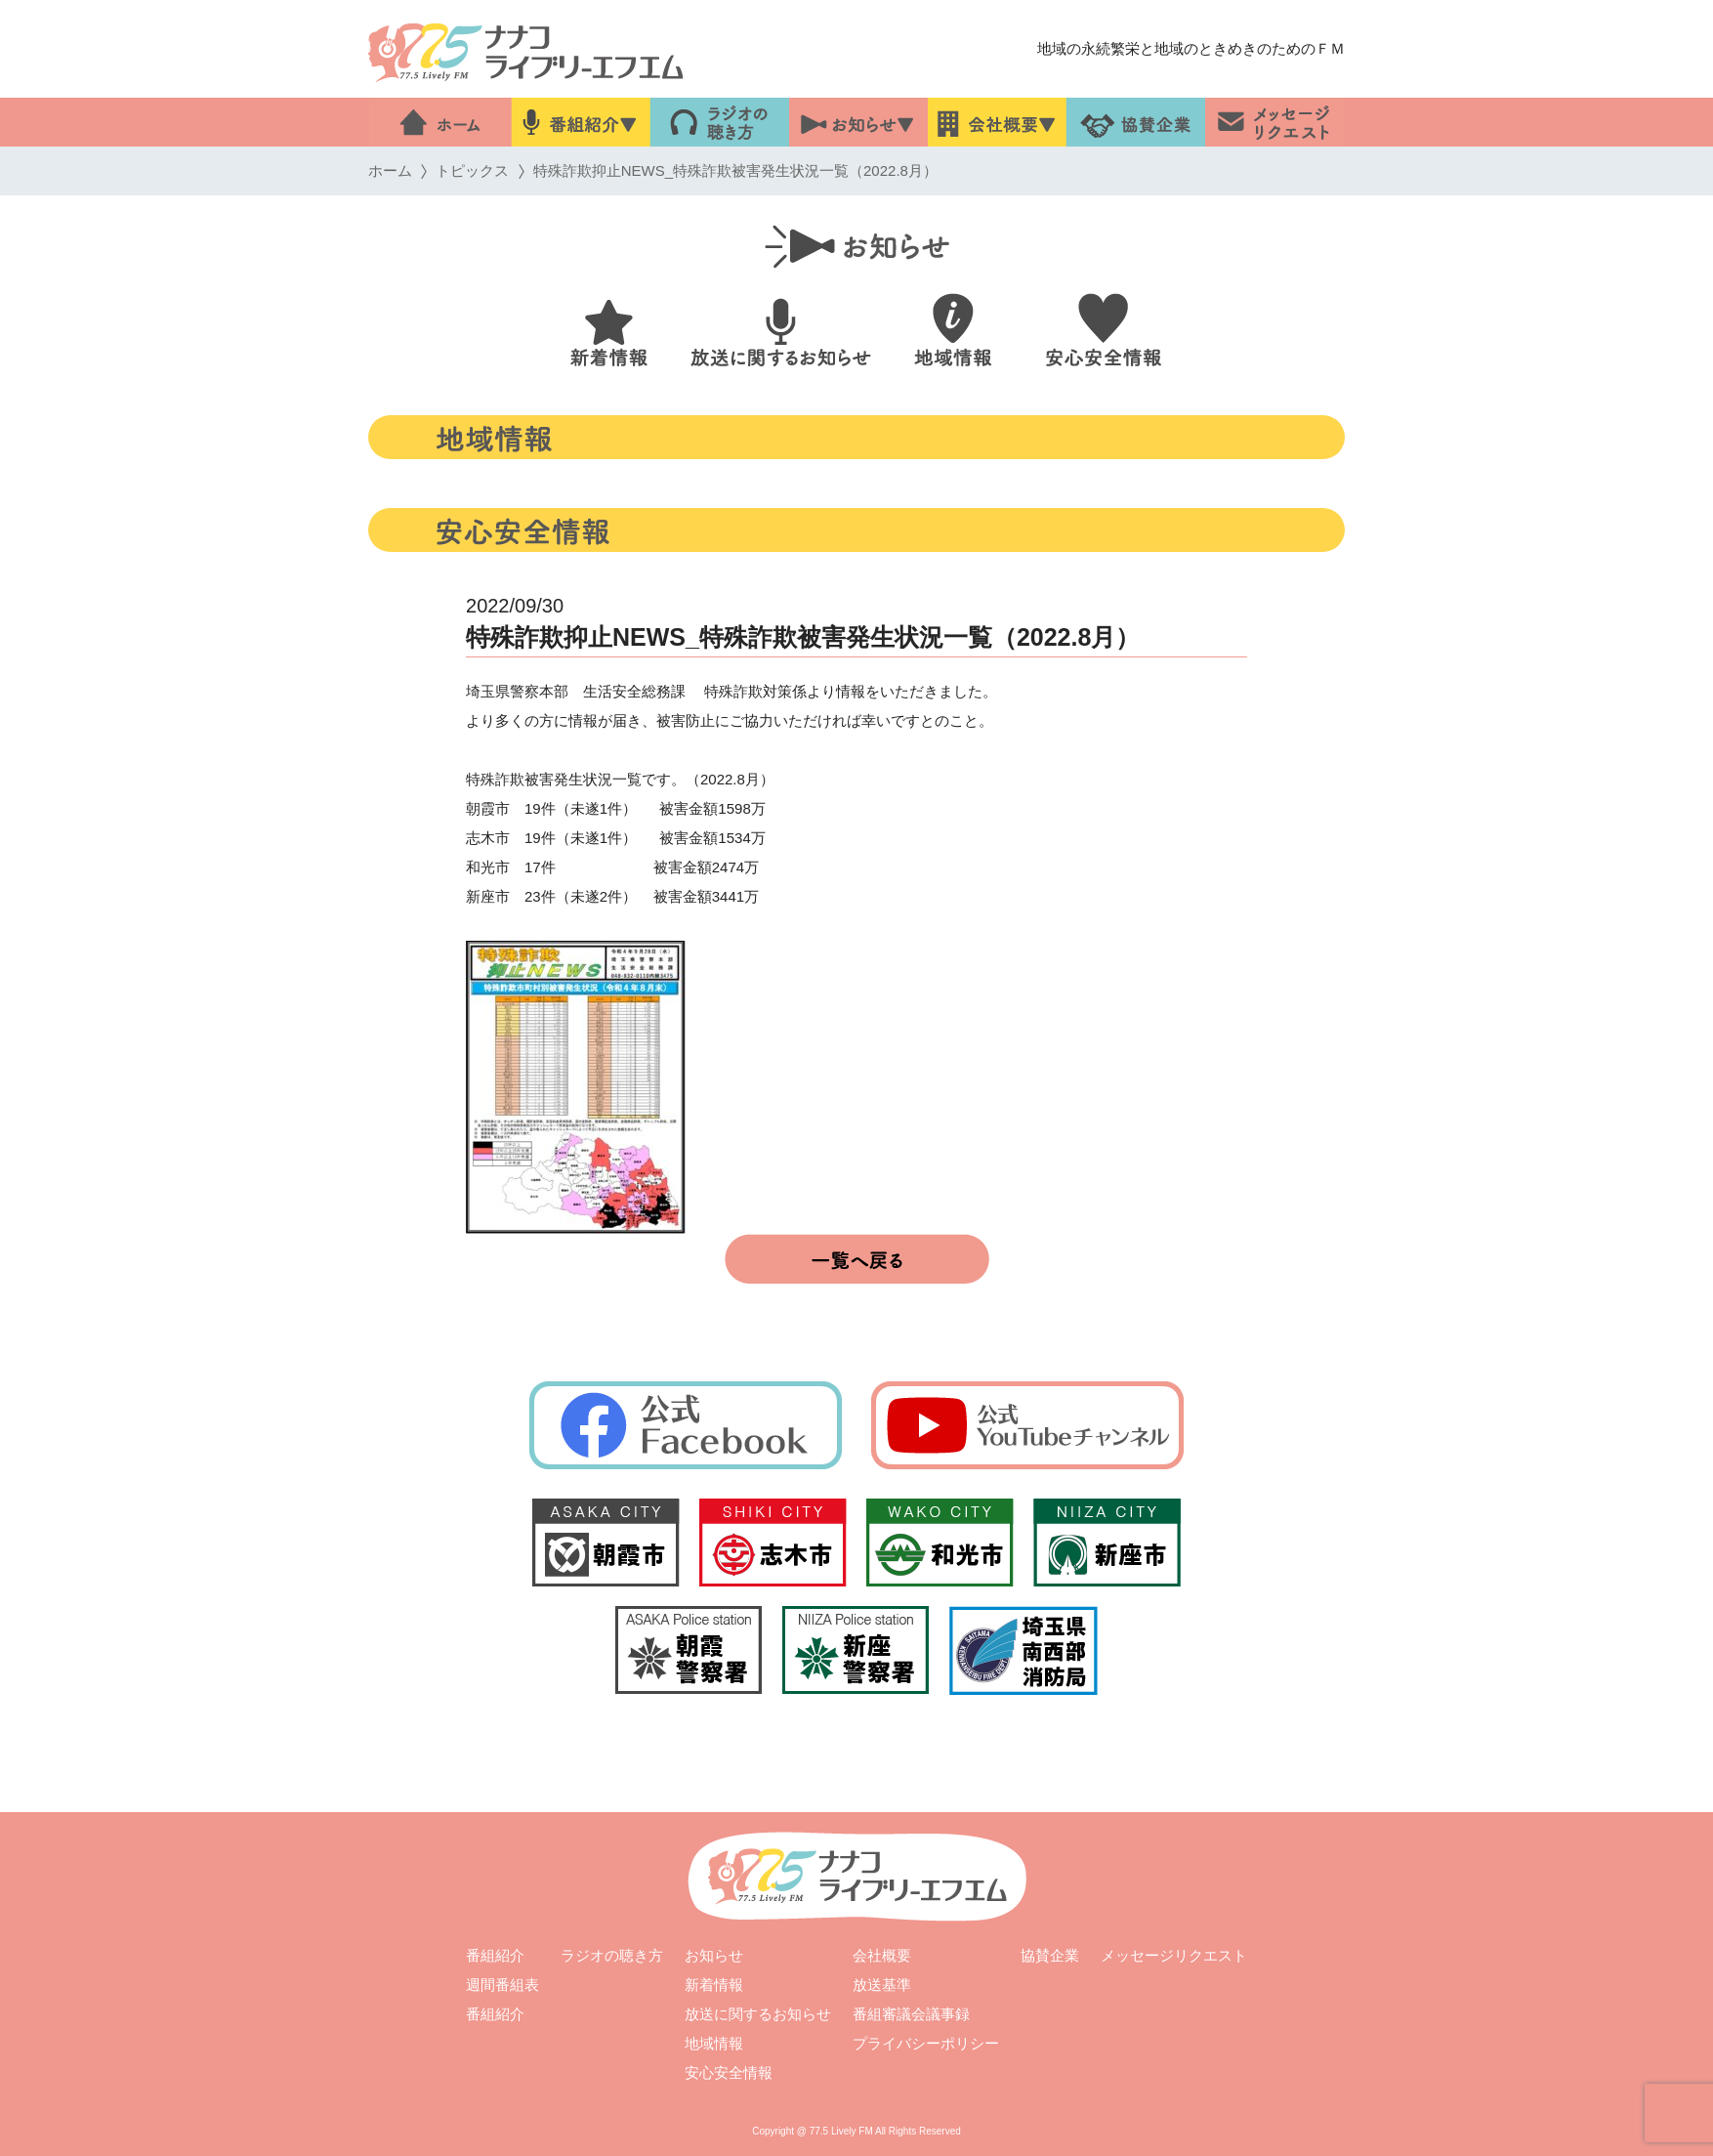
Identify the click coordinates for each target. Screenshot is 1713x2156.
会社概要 (882, 1955)
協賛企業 (1050, 1955)
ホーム (390, 170)
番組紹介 (495, 1955)
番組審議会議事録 (911, 2014)
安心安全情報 (729, 2072)
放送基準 (882, 1984)
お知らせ (714, 1955)
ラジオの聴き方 (612, 1955)
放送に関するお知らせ (758, 2014)
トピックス (472, 170)
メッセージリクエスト (1174, 1955)
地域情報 (714, 2043)
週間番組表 (502, 1984)
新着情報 (714, 1984)
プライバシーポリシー (926, 2043)
